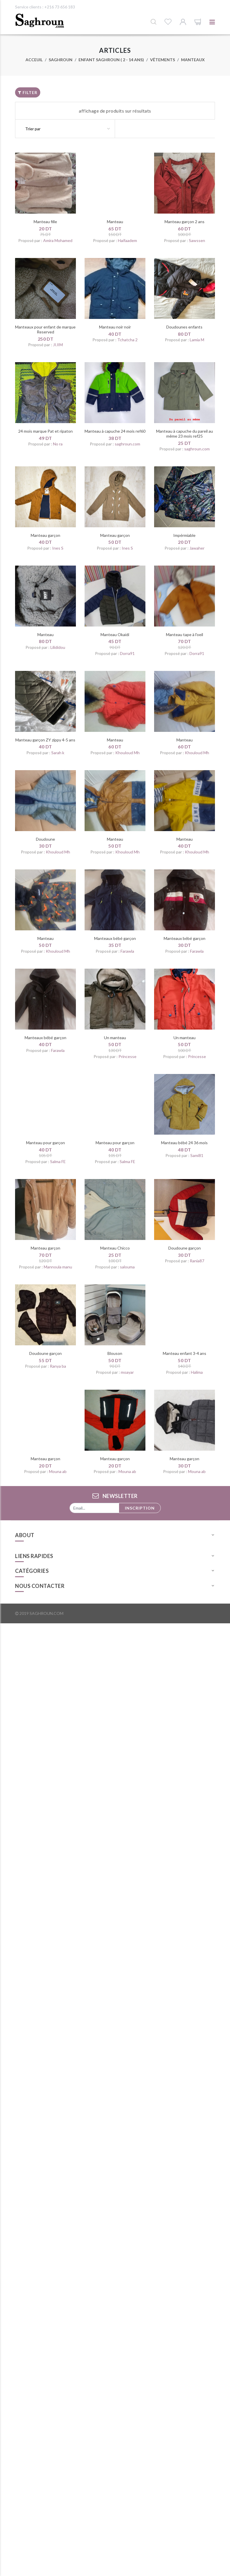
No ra (58, 443)
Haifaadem (127, 240)
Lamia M (197, 339)
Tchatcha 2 (127, 339)
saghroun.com (127, 443)
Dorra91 (127, 653)
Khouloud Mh (127, 752)
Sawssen (197, 240)
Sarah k (57, 752)
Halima (197, 1372)
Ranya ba (58, 1366)
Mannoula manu (58, 1266)
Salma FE (58, 1161)
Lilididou (57, 647)
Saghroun (60, 59)
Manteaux (193, 59)
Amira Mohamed (57, 240)
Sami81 (196, 1155)
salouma (127, 1266)
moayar (127, 1372)
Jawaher (197, 548)
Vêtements (162, 59)
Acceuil (34, 59)
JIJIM (58, 344)
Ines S (57, 548)
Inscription (140, 1507)
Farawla (127, 951)
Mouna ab (58, 1471)
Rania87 (197, 1260)
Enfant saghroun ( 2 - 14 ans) (111, 59)
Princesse (127, 1056)
